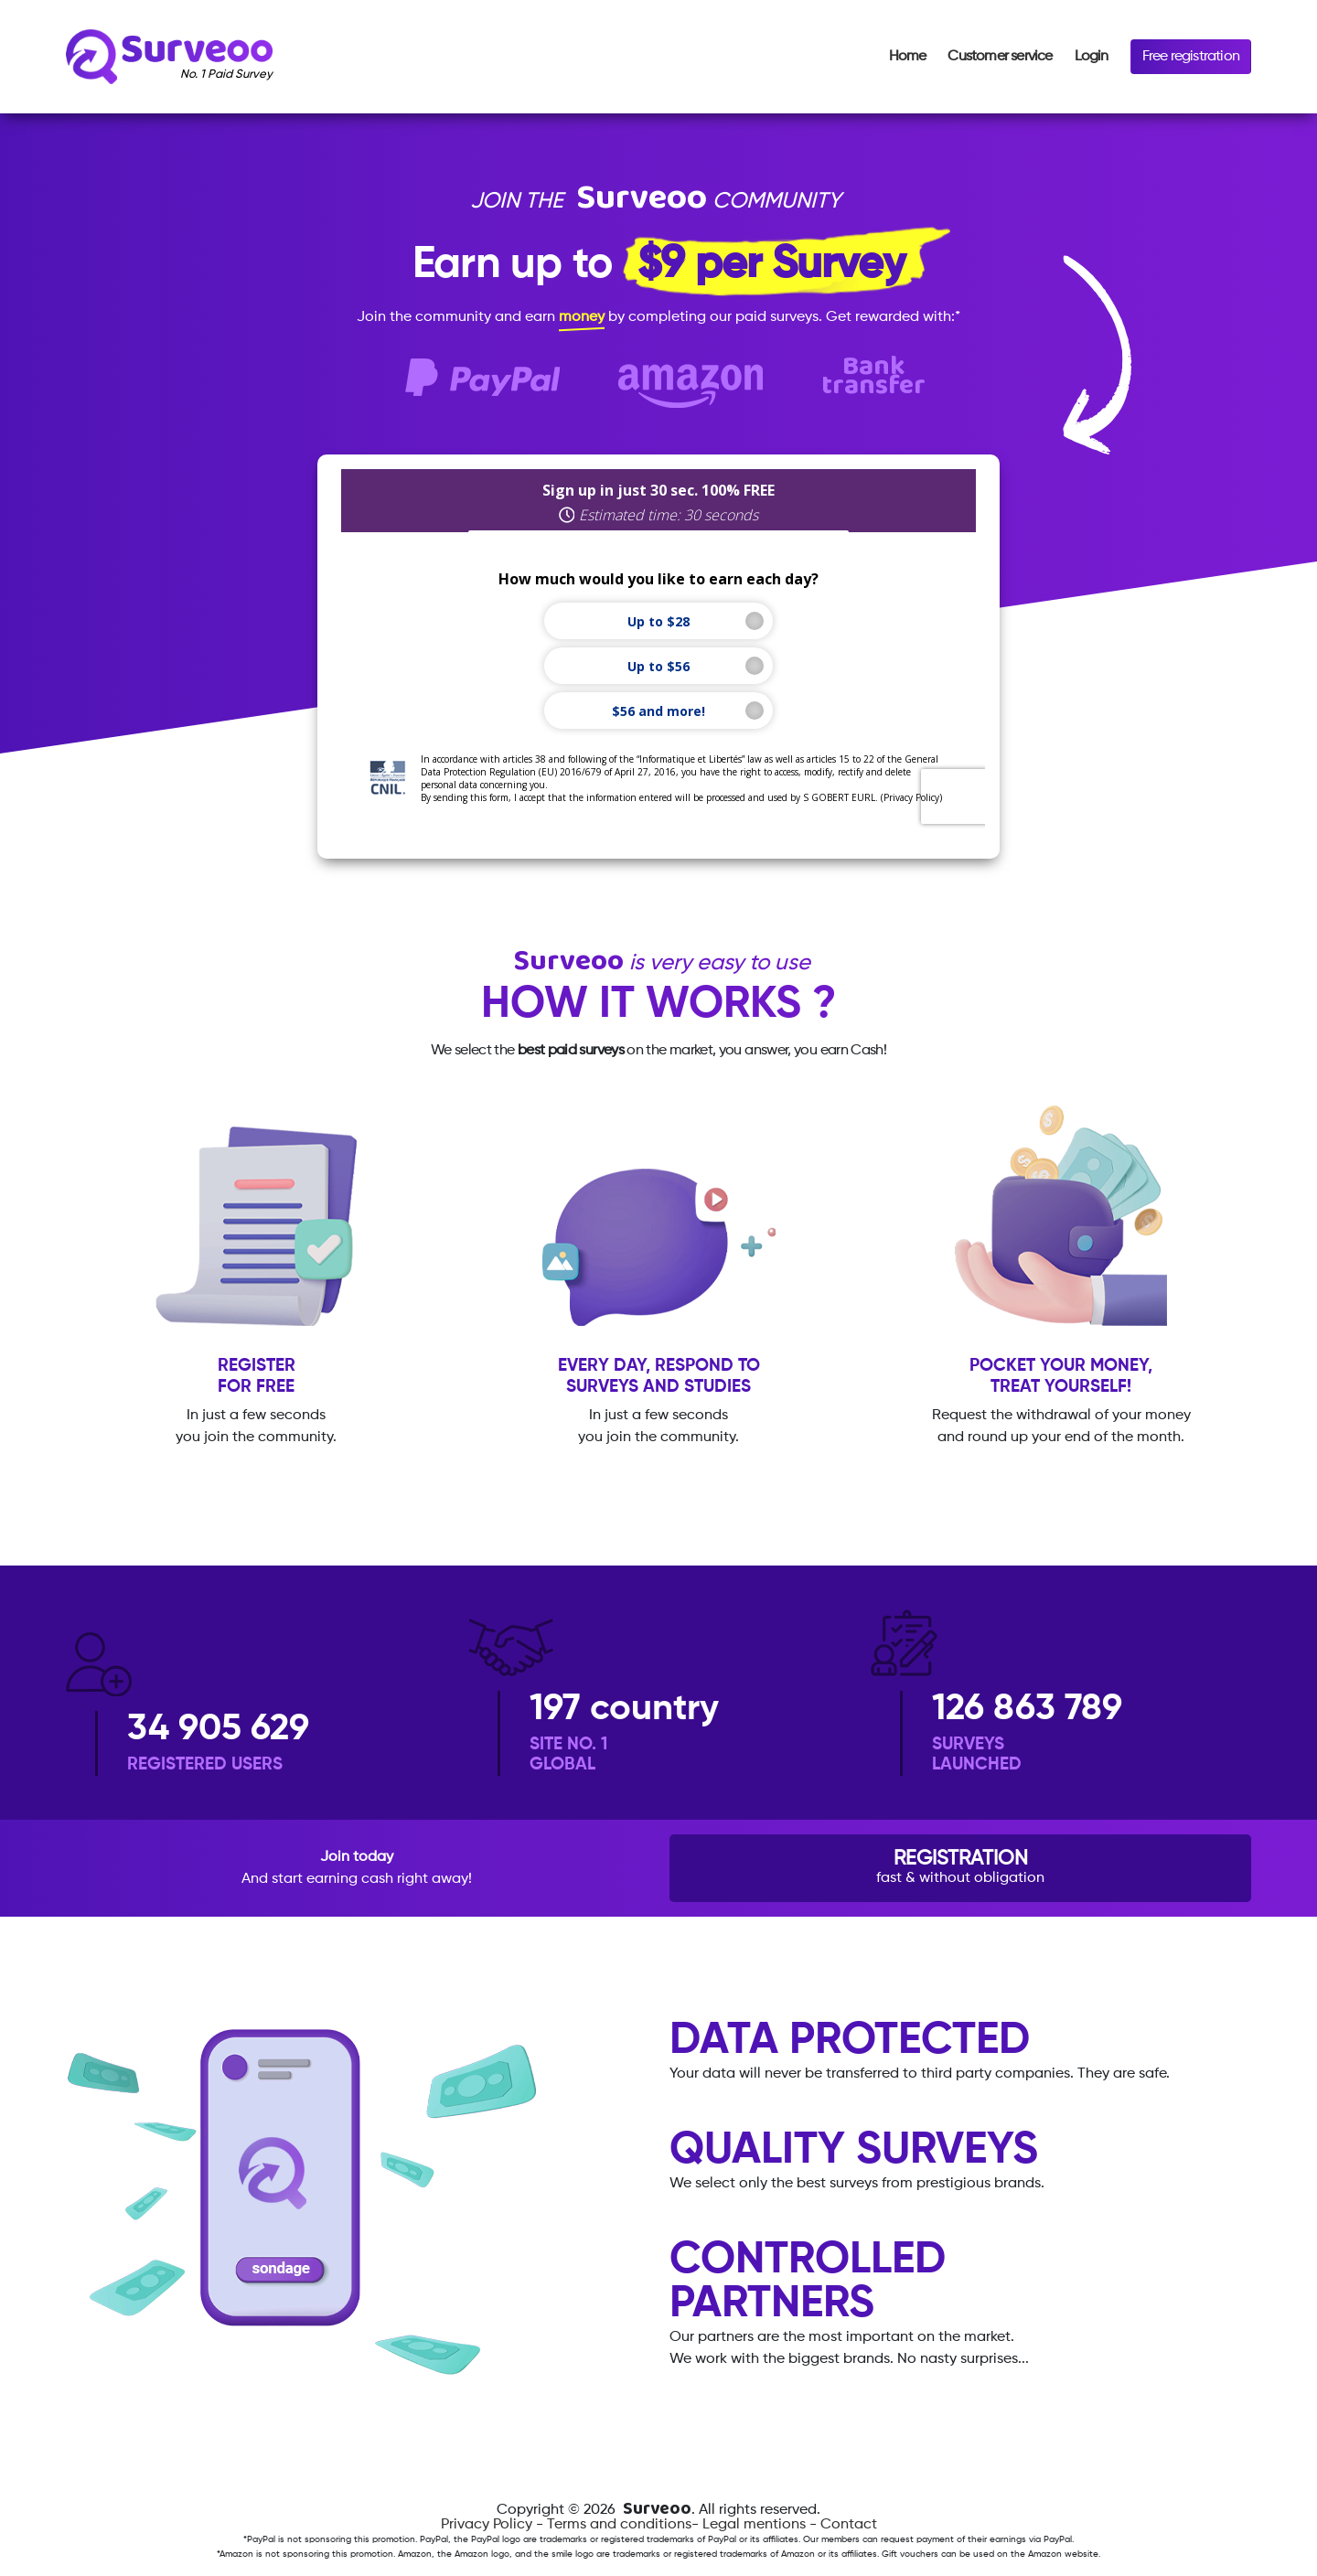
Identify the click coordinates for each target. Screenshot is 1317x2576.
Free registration (1190, 56)
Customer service (1000, 56)
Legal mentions (754, 2524)
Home (907, 56)
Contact (848, 2524)
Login (1091, 56)
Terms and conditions (619, 2524)
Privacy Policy (486, 2524)
